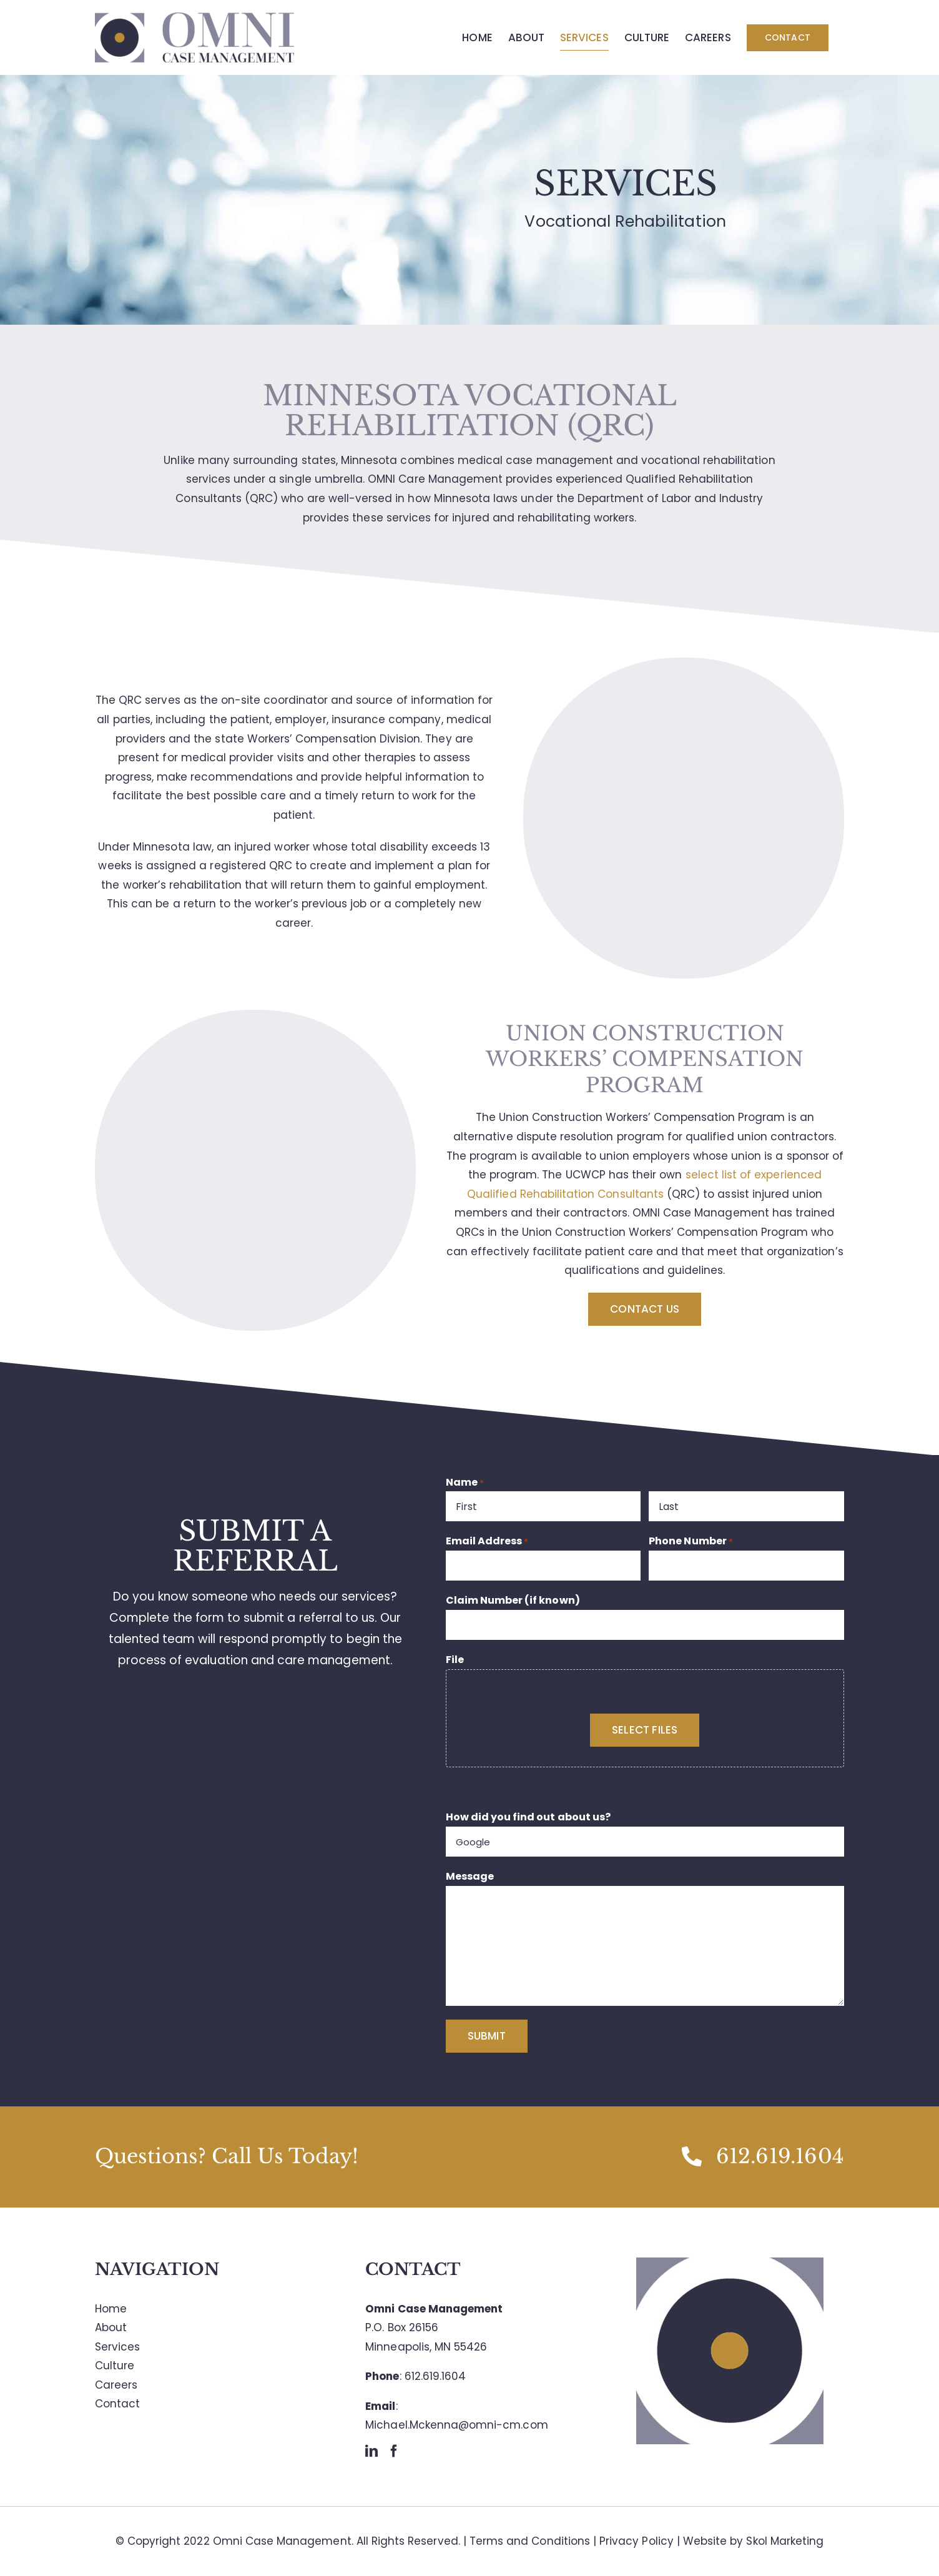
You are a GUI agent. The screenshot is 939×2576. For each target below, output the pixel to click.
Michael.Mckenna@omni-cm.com (456, 2424)
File (455, 1659)
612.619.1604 (435, 2376)
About (111, 2327)
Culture (114, 2365)
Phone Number (691, 1541)
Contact (117, 2403)
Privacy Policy (636, 2541)
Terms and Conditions (530, 2541)
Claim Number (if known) (513, 1600)
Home (111, 2308)
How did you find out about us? (528, 1817)
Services (117, 2346)
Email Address (487, 1541)
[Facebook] (394, 2451)
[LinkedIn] (371, 2451)
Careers (116, 2384)
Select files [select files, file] (644, 1729)
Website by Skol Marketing (753, 2541)
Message (470, 1876)
